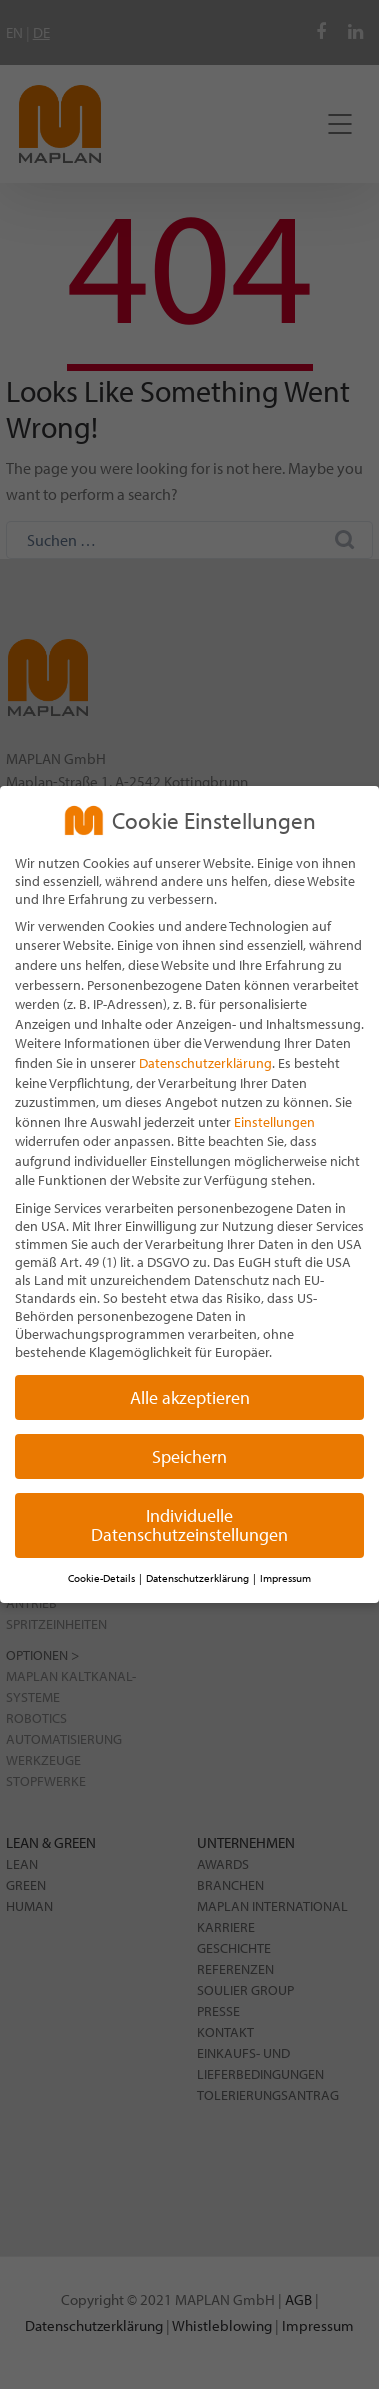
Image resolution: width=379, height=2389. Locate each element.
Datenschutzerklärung (205, 1063)
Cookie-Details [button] (102, 1578)
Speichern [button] (189, 1456)
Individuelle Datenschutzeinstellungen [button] (189, 1525)
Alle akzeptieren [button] (190, 1397)
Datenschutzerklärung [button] (198, 1578)
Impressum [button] (285, 1578)
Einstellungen (274, 1122)
